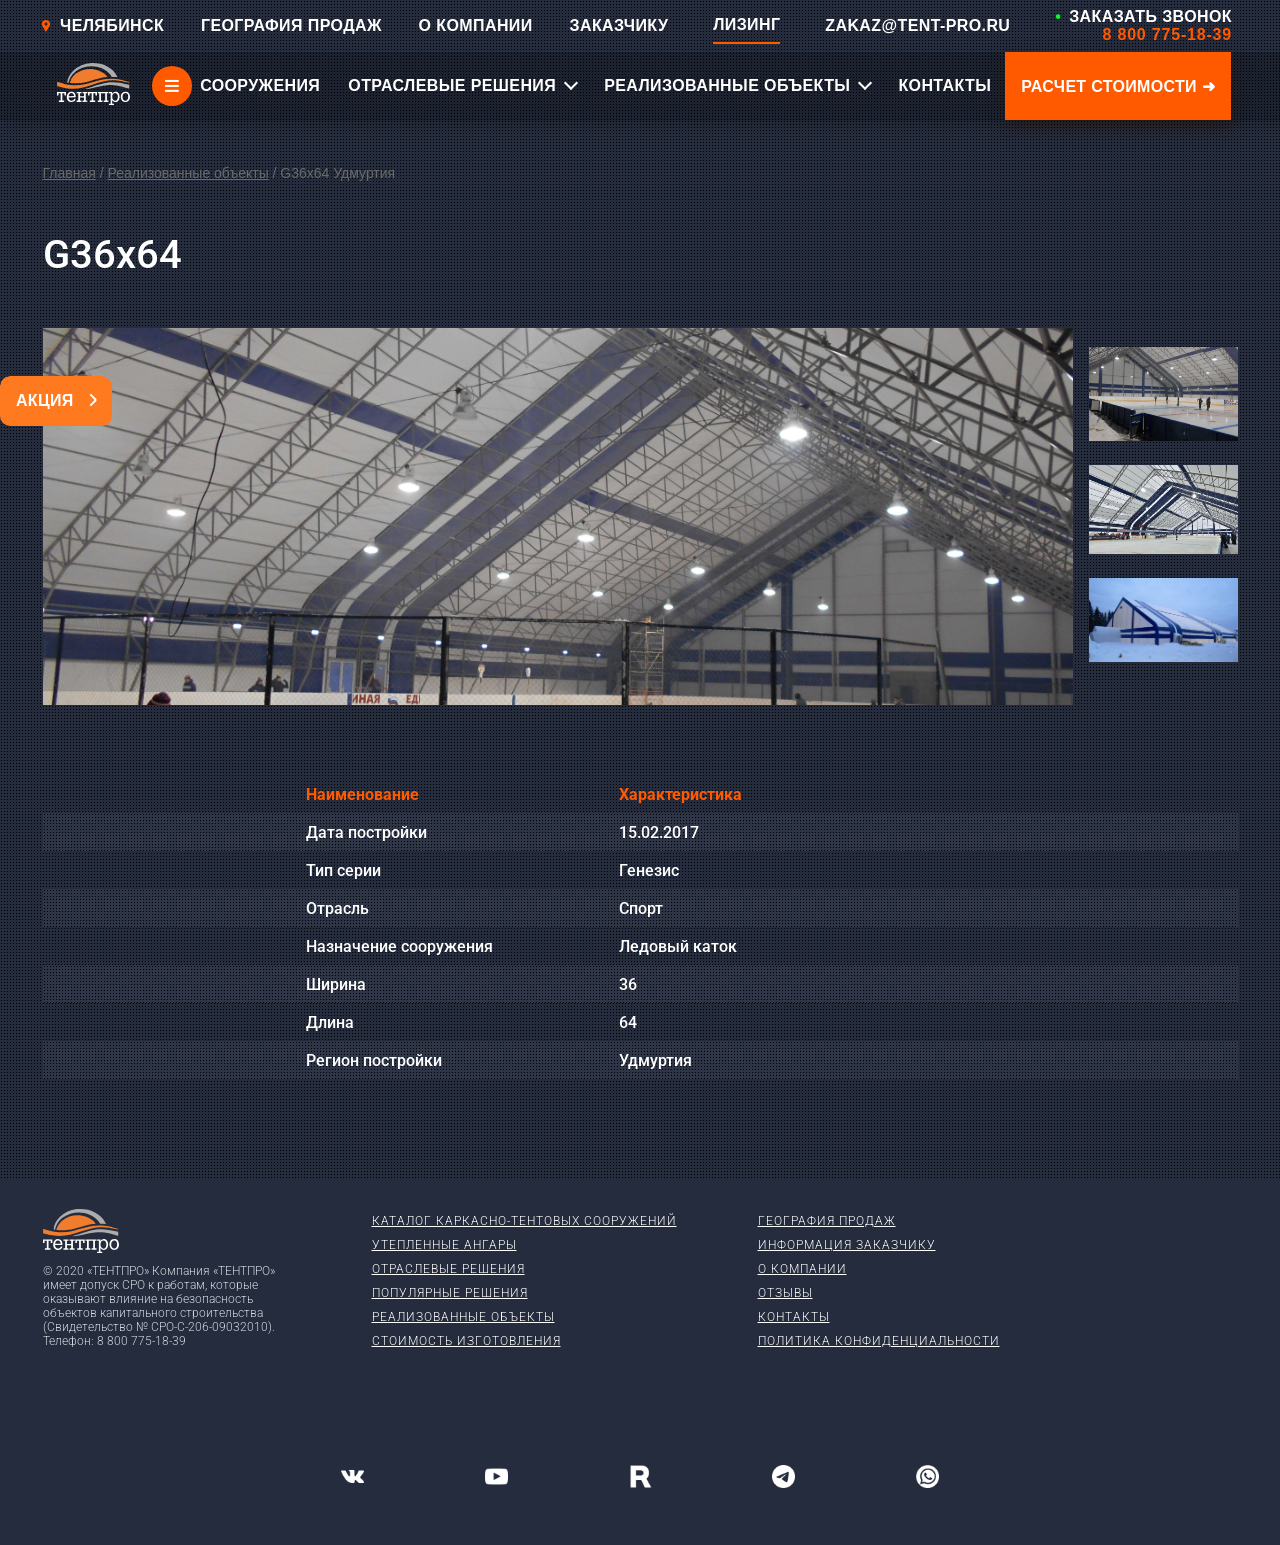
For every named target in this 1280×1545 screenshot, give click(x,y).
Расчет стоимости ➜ (1118, 86)
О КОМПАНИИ (476, 25)
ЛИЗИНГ (746, 24)
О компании (802, 1269)
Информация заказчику (847, 1245)
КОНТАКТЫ (944, 85)
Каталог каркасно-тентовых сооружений (524, 1221)
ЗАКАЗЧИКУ (619, 25)
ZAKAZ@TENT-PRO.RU (917, 25)
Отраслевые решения (448, 1269)
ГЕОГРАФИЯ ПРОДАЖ (291, 25)
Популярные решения (450, 1293)
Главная (69, 173)
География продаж (827, 1221)
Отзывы (785, 1293)
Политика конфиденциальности (879, 1341)
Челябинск (102, 25)
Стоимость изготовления (466, 1341)
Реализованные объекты (187, 173)
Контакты (794, 1317)
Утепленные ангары (444, 1245)
